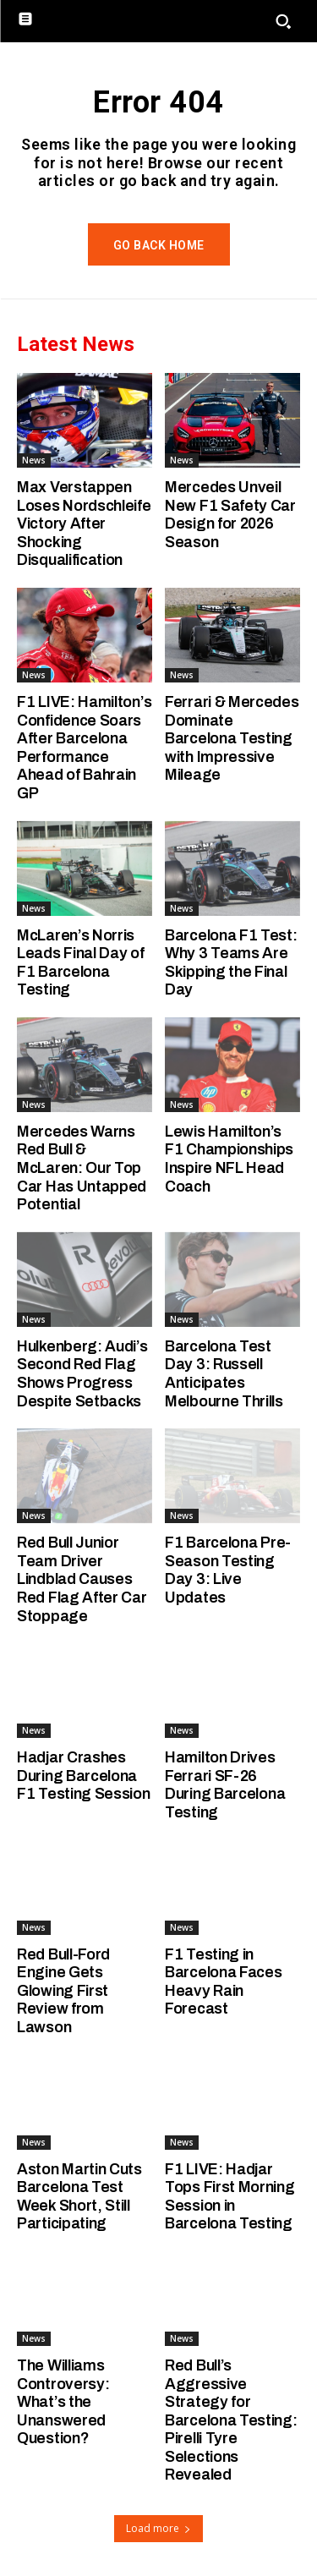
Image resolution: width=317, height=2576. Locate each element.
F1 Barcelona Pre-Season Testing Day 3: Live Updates (228, 1570)
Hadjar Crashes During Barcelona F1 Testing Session (83, 1775)
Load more (158, 2528)
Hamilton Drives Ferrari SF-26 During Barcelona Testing (225, 1785)
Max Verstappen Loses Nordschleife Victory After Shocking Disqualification (84, 523)
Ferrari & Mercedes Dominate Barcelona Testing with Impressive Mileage (232, 738)
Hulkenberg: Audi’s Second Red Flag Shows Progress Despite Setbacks (82, 1374)
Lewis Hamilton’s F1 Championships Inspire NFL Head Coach (229, 1159)
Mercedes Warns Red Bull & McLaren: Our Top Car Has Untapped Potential (81, 1168)
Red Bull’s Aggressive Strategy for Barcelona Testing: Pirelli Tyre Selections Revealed (231, 2420)
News (34, 460)
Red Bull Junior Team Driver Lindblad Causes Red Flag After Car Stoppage (82, 1579)
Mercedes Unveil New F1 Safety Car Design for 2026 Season (230, 515)
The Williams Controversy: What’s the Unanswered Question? (63, 2402)
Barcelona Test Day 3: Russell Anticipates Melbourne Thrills (224, 1374)
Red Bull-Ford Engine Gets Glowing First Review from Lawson (63, 1991)
